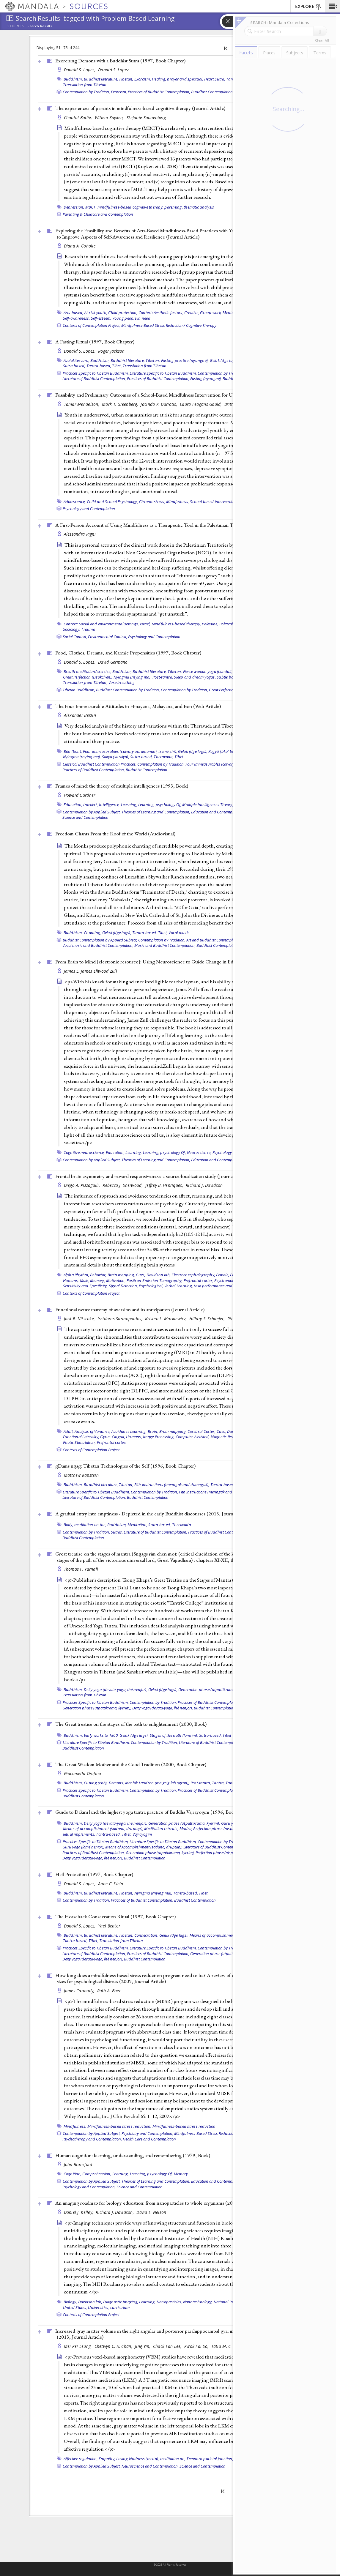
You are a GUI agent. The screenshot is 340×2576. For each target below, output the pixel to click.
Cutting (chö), (96, 1782)
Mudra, (186, 1828)
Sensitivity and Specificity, (85, 1285)
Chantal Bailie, (78, 117)
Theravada (181, 1524)
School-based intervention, (213, 501)
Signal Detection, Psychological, (136, 1285)
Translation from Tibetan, (85, 682)
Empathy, (107, 2458)
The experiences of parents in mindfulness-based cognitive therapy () (140, 108)
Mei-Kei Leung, (78, 2346)
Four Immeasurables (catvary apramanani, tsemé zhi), (230, 764)
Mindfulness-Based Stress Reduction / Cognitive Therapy (168, 325)
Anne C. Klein (110, 1883)
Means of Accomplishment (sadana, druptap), (143, 1847)
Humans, (71, 1280)
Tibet (178, 756)
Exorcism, (142, 79)
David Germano (113, 662)
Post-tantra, (162, 677)
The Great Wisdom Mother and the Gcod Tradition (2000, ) (130, 1764)
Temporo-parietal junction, (209, 2458)
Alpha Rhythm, (76, 1274)
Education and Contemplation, (217, 812)
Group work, (211, 312)
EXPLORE (308, 7)
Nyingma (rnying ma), (133, 677)
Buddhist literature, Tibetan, (108, 79)
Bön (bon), (73, 751)
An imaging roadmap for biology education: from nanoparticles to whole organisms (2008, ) (163, 2203)
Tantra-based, (98, 365)
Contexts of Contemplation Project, (91, 325)
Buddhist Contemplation (212, 91)
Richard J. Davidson (204, 1185)
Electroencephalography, (193, 1274)
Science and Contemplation (85, 817)
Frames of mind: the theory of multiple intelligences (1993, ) (121, 786)
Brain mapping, (121, 1274)
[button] (332, 6)
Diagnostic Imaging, (120, 2301)
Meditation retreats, (161, 1828)
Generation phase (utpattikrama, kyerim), (214, 1689)
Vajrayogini (142, 1834)
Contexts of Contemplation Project (91, 1293)
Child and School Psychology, (112, 501)
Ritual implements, (79, 1834)
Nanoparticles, (169, 2301)
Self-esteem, (101, 318)
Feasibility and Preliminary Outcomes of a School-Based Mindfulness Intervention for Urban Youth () (172, 395)
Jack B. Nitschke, (80, 1318)
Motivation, (116, 1280)
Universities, (98, 2307)
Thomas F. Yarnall (81, 1569)
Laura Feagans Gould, (201, 404)
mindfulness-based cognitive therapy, (130, 207)
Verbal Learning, (178, 1285)
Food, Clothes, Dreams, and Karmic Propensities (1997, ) (128, 652)
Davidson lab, (159, 1274)
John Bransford (78, 2164)
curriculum (120, 2307)
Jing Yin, (143, 2346)
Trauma (88, 629)
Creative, (191, 312)
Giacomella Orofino (82, 1773)
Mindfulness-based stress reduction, (119, 2126)
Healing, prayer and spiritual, (177, 79)
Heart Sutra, (214, 79)
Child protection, (122, 312)
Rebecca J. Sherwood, (123, 1185)
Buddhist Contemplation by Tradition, (128, 689)
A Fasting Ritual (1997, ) (94, 341)
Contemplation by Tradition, (86, 91)
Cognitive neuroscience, (84, 1152)
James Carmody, (80, 1990)
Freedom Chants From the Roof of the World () (115, 833)
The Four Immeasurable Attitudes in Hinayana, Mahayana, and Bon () (138, 706)
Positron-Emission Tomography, (154, 1280)
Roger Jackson (111, 351)
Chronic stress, (152, 501)
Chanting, (92, 932)
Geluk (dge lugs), (224, 360)
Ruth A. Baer (109, 1990)
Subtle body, (228, 677)
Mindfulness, (177, 501)
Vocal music (179, 932)
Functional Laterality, (81, 1436)
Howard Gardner (79, 795)
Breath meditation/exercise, (87, 671)
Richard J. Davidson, (115, 2212)
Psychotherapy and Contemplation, (92, 2139)
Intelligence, (109, 804)
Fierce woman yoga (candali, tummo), (215, 671)
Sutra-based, (74, 365)
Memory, (97, 1280)
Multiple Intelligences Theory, (207, 804)
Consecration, (146, 1935)
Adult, (69, 1431)
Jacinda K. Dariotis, (159, 404)
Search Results (39, 26)
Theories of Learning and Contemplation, (156, 812)
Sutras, (117, 1532)
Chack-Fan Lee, (168, 2346)
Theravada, (164, 756)
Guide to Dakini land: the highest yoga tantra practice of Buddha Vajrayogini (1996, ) (146, 1812)
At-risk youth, (96, 312)
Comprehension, (96, 2173)
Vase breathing (121, 682)
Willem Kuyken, (110, 117)
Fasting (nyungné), (206, 378)
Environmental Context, (107, 636)
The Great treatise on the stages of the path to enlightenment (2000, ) (131, 1724)
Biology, (70, 2301)
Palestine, (210, 624)
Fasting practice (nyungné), (185, 360)
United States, (75, 2307)
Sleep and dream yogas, (195, 677)
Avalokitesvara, (76, 360)
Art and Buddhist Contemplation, (214, 940)
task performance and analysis (221, 1285)
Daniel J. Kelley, (79, 2212)
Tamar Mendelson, (82, 404)
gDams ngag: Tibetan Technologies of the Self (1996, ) (125, 1466)
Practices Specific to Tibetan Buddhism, (96, 373)
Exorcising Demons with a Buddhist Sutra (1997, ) (120, 60)
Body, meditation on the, (85, 1524)
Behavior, (98, 1274)
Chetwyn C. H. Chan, (114, 2346)
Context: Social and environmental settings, (101, 624)
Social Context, (75, 636)
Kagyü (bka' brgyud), (226, 751)
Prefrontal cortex (111, 1442)
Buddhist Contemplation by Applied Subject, (100, 940)
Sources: (16, 26)
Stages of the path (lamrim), (174, 1735)
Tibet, (117, 365)
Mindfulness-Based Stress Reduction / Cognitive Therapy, (222, 2133)
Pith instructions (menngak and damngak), (172, 1484)
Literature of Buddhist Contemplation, (94, 378)
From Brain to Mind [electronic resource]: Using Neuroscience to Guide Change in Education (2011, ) (166, 961)
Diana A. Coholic (79, 246)
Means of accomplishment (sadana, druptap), (103, 1828)
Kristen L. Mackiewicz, (166, 1318)
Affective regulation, (81, 2458)
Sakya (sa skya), (115, 756)
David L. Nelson (151, 2212)
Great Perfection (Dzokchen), (88, 677)
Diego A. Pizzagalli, (82, 1185)
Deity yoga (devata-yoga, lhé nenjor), (115, 1689)
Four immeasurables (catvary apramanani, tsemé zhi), (130, 751)
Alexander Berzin (80, 715)
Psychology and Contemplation (89, 508)
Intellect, (90, 804)
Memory (181, 2173)
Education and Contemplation (216, 1159)
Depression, (74, 207)
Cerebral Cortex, (201, 1431)
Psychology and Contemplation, (89, 2186)
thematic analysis (199, 207)
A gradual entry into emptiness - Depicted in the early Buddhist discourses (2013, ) (154, 1513)
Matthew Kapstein (81, 1475)
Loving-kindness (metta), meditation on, (150, 2458)
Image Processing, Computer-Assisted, (176, 1436)
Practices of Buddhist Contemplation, (159, 91)
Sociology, (72, 629)
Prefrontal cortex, (199, 1280)
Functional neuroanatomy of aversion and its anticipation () (129, 1309)
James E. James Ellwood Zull (90, 971)
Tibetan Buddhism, (79, 689)
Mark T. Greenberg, (120, 404)
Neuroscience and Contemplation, (150, 2466)
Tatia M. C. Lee (225, 2346)
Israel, (145, 624)
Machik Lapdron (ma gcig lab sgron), (157, 1782)
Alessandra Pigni (80, 534)
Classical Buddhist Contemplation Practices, (99, 764)
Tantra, (218, 1782)
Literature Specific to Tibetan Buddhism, (163, 373)
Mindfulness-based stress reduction (184, 2126)
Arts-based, (74, 312)
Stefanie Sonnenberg (146, 117)
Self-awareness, (76, 318)
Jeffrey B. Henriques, (164, 1185)
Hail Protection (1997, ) (94, 1874)
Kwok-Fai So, (197, 2346)
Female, (222, 1274)
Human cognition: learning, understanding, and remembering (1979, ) (132, 2155)
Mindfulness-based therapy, (176, 624)
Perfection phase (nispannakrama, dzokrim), (232, 1828)
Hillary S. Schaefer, (207, 1318)
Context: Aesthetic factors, (160, 312)
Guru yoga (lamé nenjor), (83, 1847)
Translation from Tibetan (85, 84)
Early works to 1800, (101, 1735)
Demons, (116, 1782)
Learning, (129, 804)
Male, (84, 1280)
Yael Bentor (109, 1926)
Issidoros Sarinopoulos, (120, 1318)
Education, (73, 804)
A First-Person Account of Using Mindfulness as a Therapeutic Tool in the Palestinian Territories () (170, 525)
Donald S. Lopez (113, 69)
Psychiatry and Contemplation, (147, 2133)
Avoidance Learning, (129, 1431)
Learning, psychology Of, (159, 804)
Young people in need (131, 318)
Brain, (153, 1431)
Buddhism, (73, 79)
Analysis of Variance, (92, 1431)
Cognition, (73, 2173)
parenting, (173, 207)
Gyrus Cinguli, (112, 1436)
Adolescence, (75, 501)
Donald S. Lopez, (80, 69)
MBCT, (91, 207)
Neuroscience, (199, 1152)
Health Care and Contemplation (149, 2139)
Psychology (222, 1152)
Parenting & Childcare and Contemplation (98, 214)
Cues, (140, 1274)
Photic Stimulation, (79, 1442)
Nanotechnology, (198, 2301)
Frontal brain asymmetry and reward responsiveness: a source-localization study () (153, 1176)
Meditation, (137, 1524)
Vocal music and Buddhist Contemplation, (97, 945)
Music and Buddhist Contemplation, (165, 945)
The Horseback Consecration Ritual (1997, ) (115, 1916)
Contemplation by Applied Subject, (92, 812)
